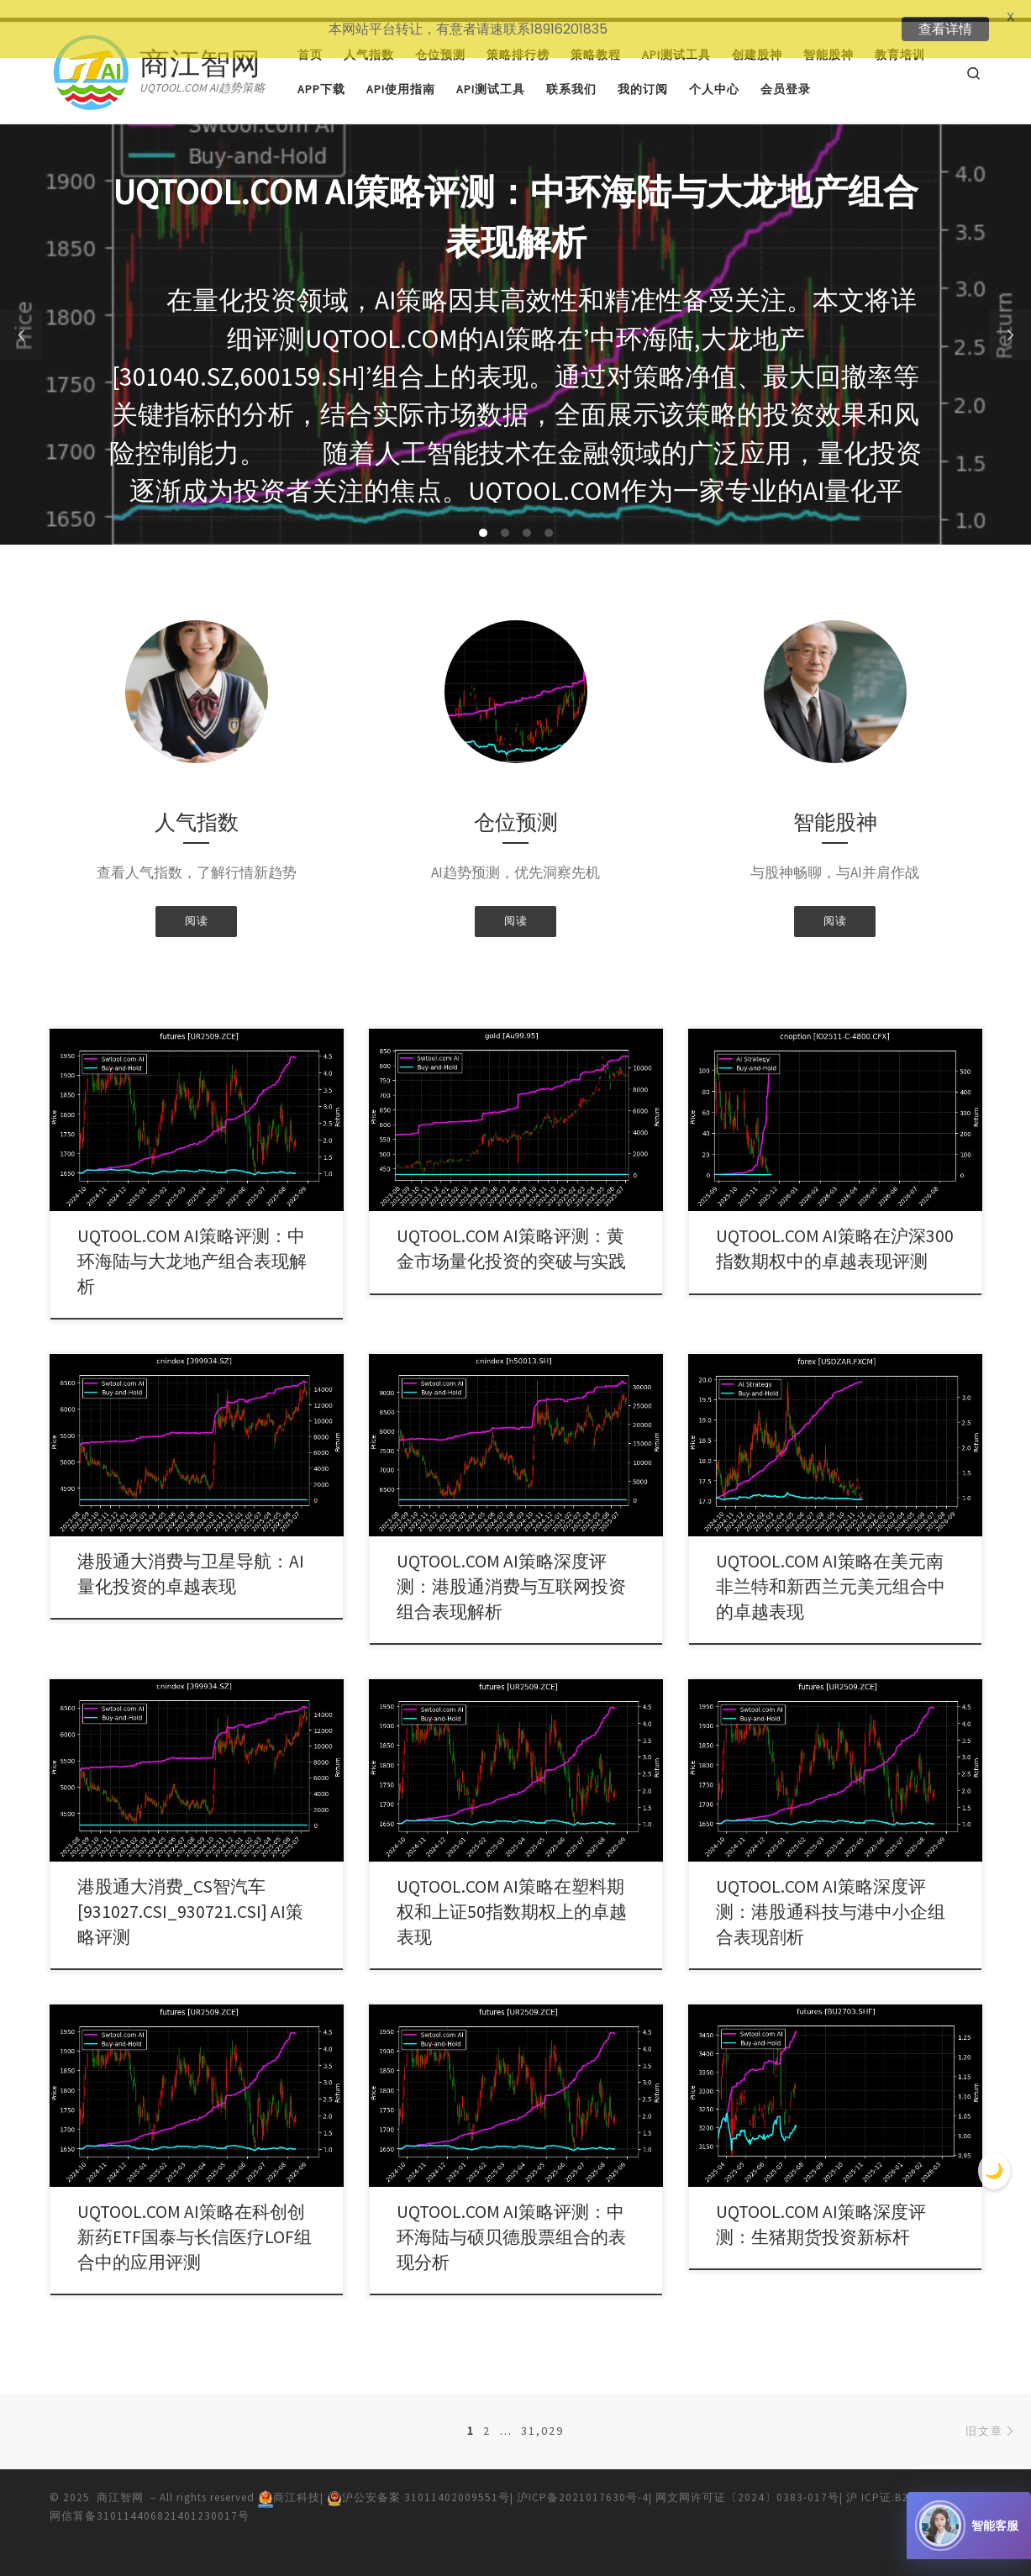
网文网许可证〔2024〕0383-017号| (750, 2480)
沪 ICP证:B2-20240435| (908, 2480)
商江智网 (120, 2480)
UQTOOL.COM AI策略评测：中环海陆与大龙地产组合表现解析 (192, 1244)
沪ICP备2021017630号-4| (586, 2480)
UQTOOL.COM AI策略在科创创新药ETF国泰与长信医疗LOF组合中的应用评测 (194, 2219)
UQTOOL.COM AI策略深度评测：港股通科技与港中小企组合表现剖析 (830, 1894)
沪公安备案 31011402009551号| (422, 2480)
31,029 (542, 2413)
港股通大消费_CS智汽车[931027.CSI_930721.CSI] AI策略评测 (190, 1894)
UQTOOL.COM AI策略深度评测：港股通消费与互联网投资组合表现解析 (511, 1569)
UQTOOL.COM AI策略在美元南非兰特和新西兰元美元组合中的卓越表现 (830, 1569)
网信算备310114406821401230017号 (150, 2498)
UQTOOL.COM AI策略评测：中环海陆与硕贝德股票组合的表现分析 (511, 2219)
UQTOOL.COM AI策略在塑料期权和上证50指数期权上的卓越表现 (512, 1894)
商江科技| (292, 2480)
